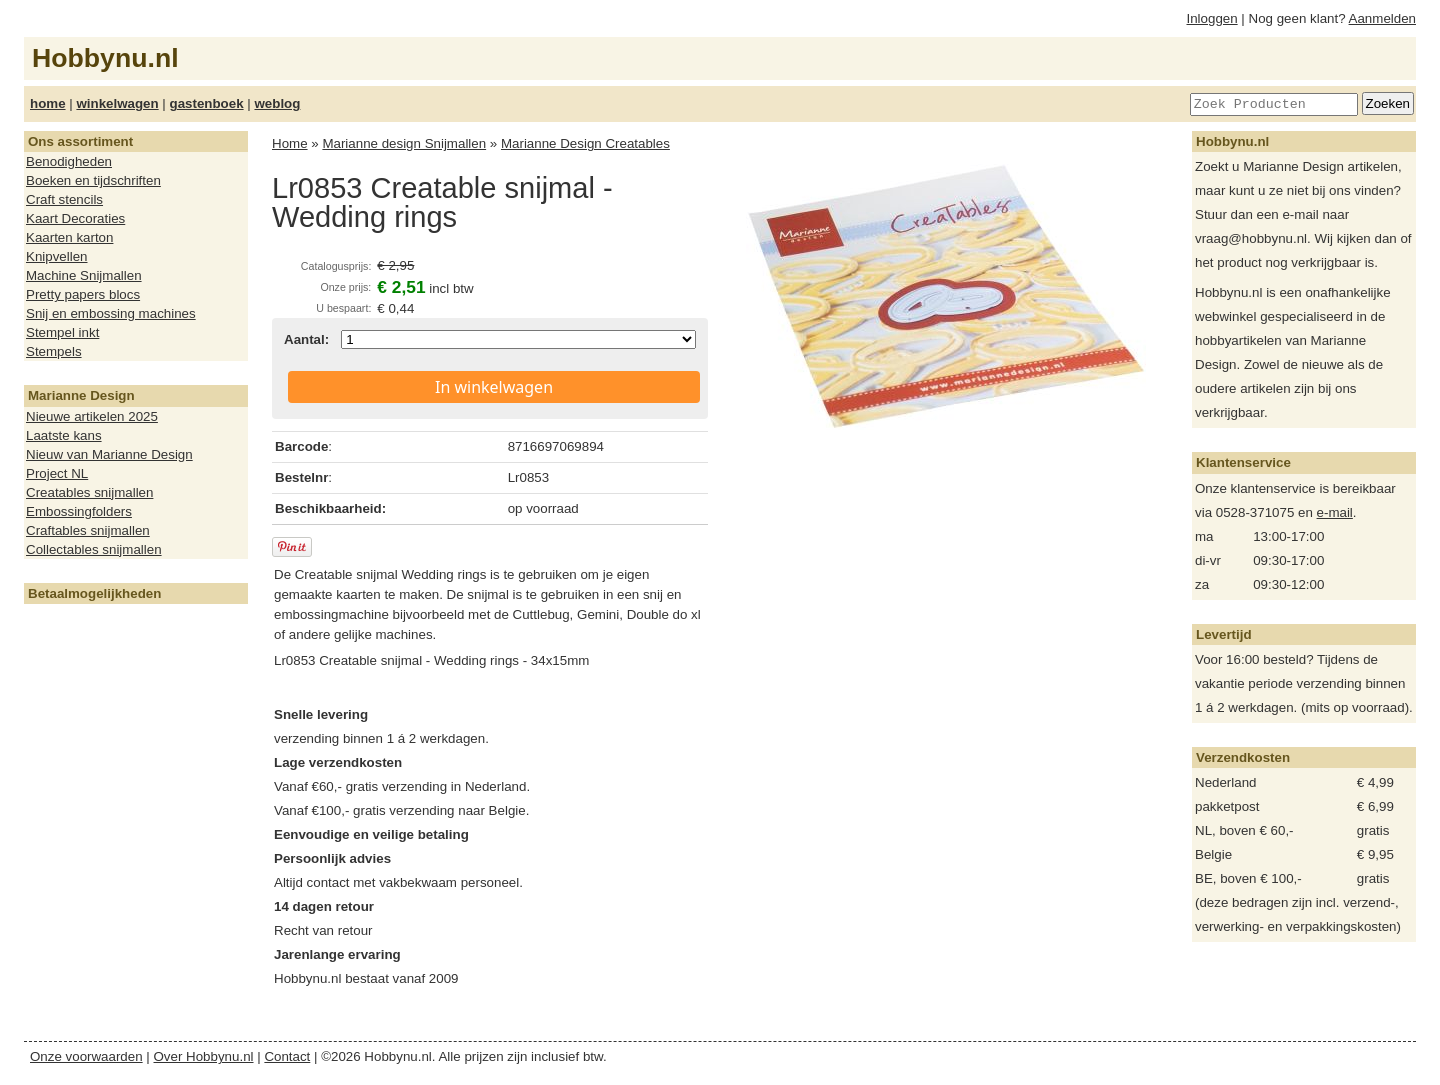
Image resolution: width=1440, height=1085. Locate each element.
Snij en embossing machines (111, 313)
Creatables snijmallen (89, 492)
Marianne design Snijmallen (404, 143)
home (48, 103)
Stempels (54, 351)
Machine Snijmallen (84, 275)
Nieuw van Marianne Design (109, 454)
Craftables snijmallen (88, 530)
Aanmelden (1382, 18)
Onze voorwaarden (86, 1056)
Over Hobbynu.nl (204, 1056)
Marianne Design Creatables (585, 143)
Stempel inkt (62, 332)
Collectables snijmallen (94, 549)
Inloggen (1212, 18)
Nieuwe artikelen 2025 (92, 416)
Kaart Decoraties (75, 218)
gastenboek (207, 103)
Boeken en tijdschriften (93, 180)
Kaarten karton (69, 237)
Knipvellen (57, 256)
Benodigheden (69, 161)
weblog (277, 103)
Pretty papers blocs (83, 294)
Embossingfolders (79, 511)
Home (290, 143)
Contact (287, 1056)
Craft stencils (64, 199)
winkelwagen (117, 103)
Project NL (57, 473)
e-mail (1335, 512)
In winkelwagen (494, 387)
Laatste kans (64, 435)
